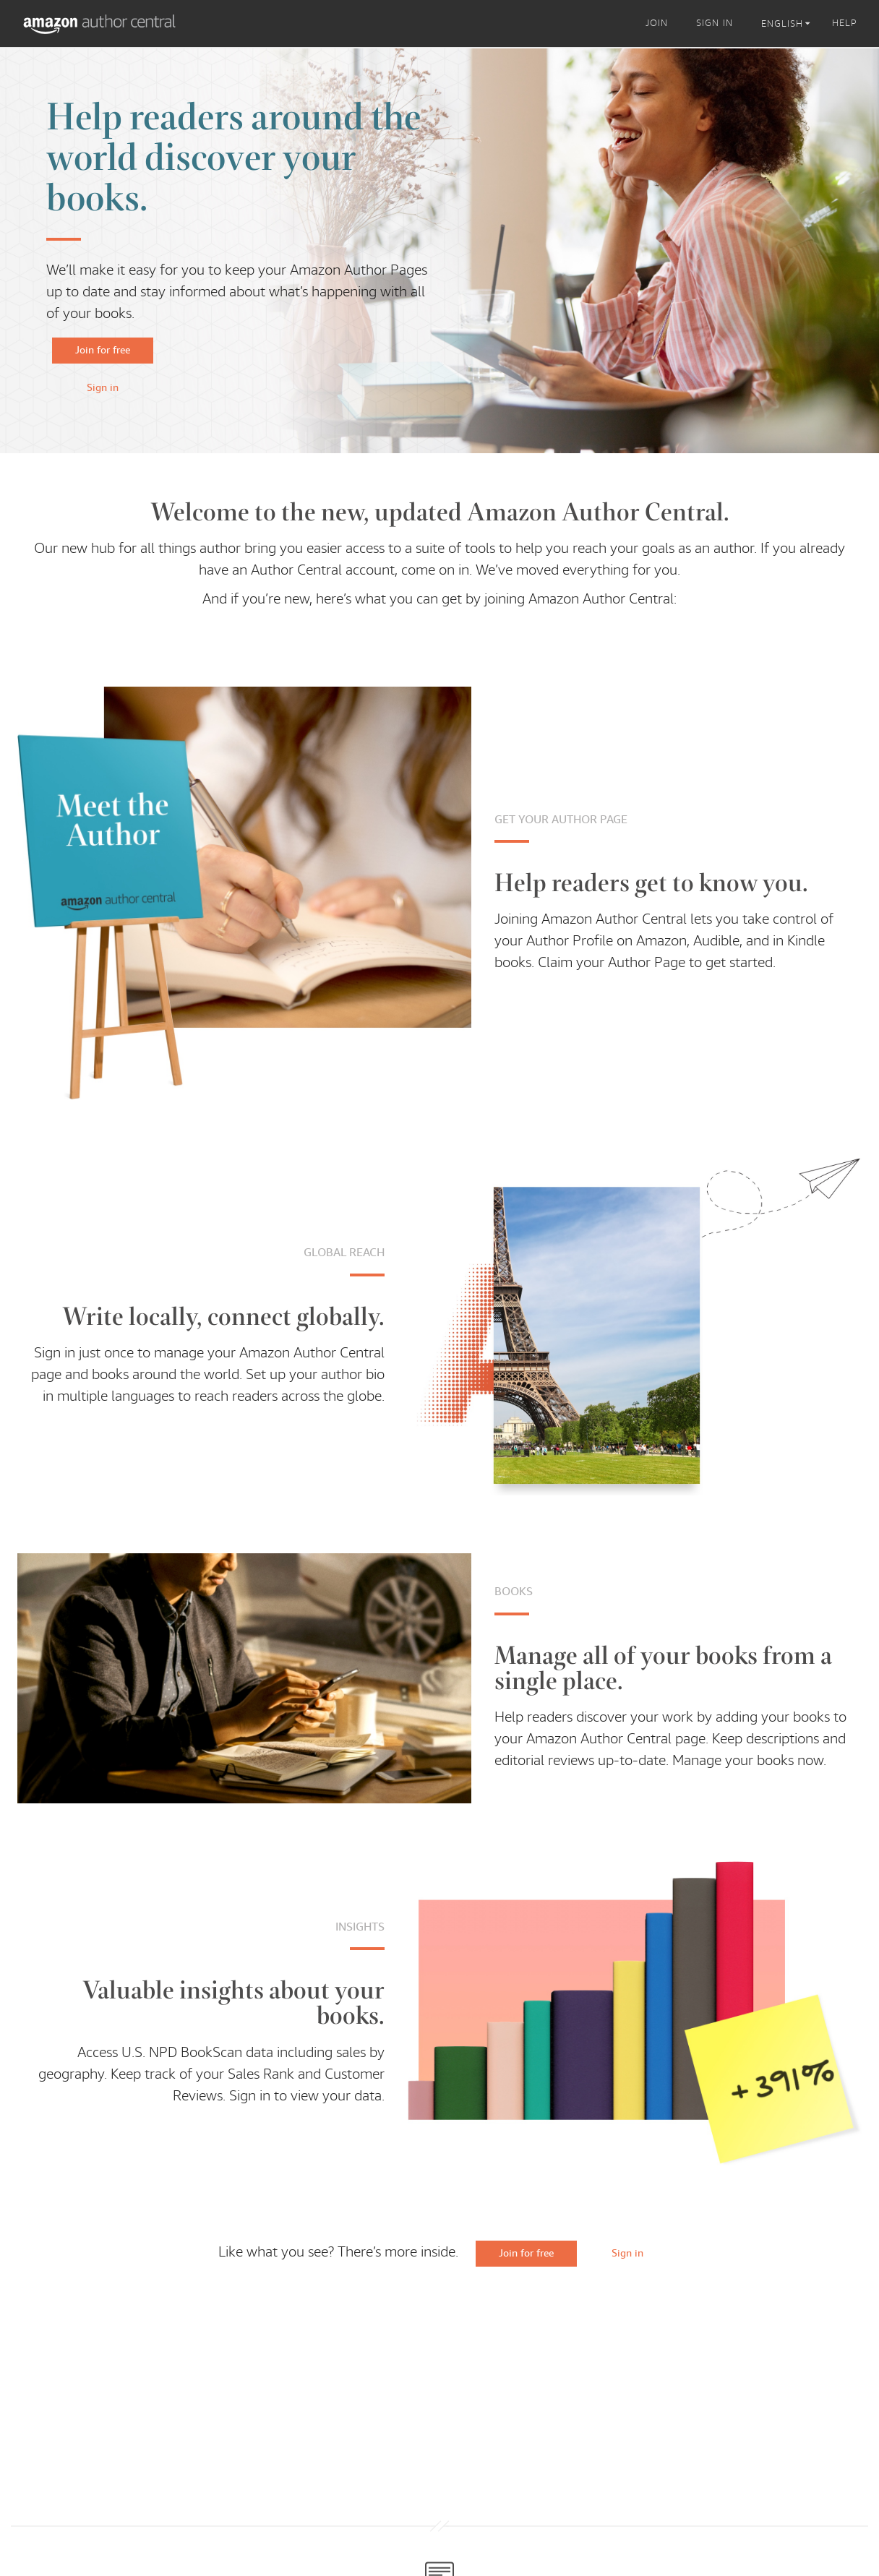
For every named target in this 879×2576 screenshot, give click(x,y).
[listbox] (788, 24)
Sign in (103, 387)
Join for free (102, 349)
